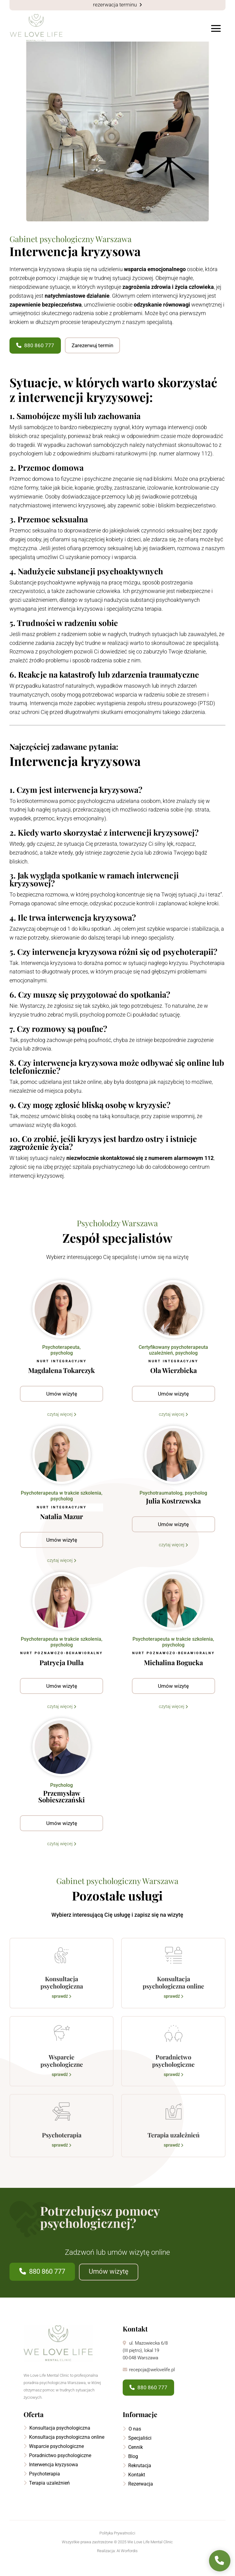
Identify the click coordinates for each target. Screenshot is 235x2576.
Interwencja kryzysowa (51, 2477)
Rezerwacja (138, 2496)
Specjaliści (137, 2450)
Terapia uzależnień (47, 2495)
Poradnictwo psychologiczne (57, 2468)
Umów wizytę (109, 2283)
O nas (132, 2441)
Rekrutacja (137, 2478)
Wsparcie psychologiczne (54, 2458)
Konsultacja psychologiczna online (64, 2449)
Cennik (133, 2459)
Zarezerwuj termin (92, 358)
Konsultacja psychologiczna (57, 2440)
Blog (130, 2468)
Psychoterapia (42, 2486)
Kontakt (134, 2487)
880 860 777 (35, 358)
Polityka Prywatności (117, 2545)
